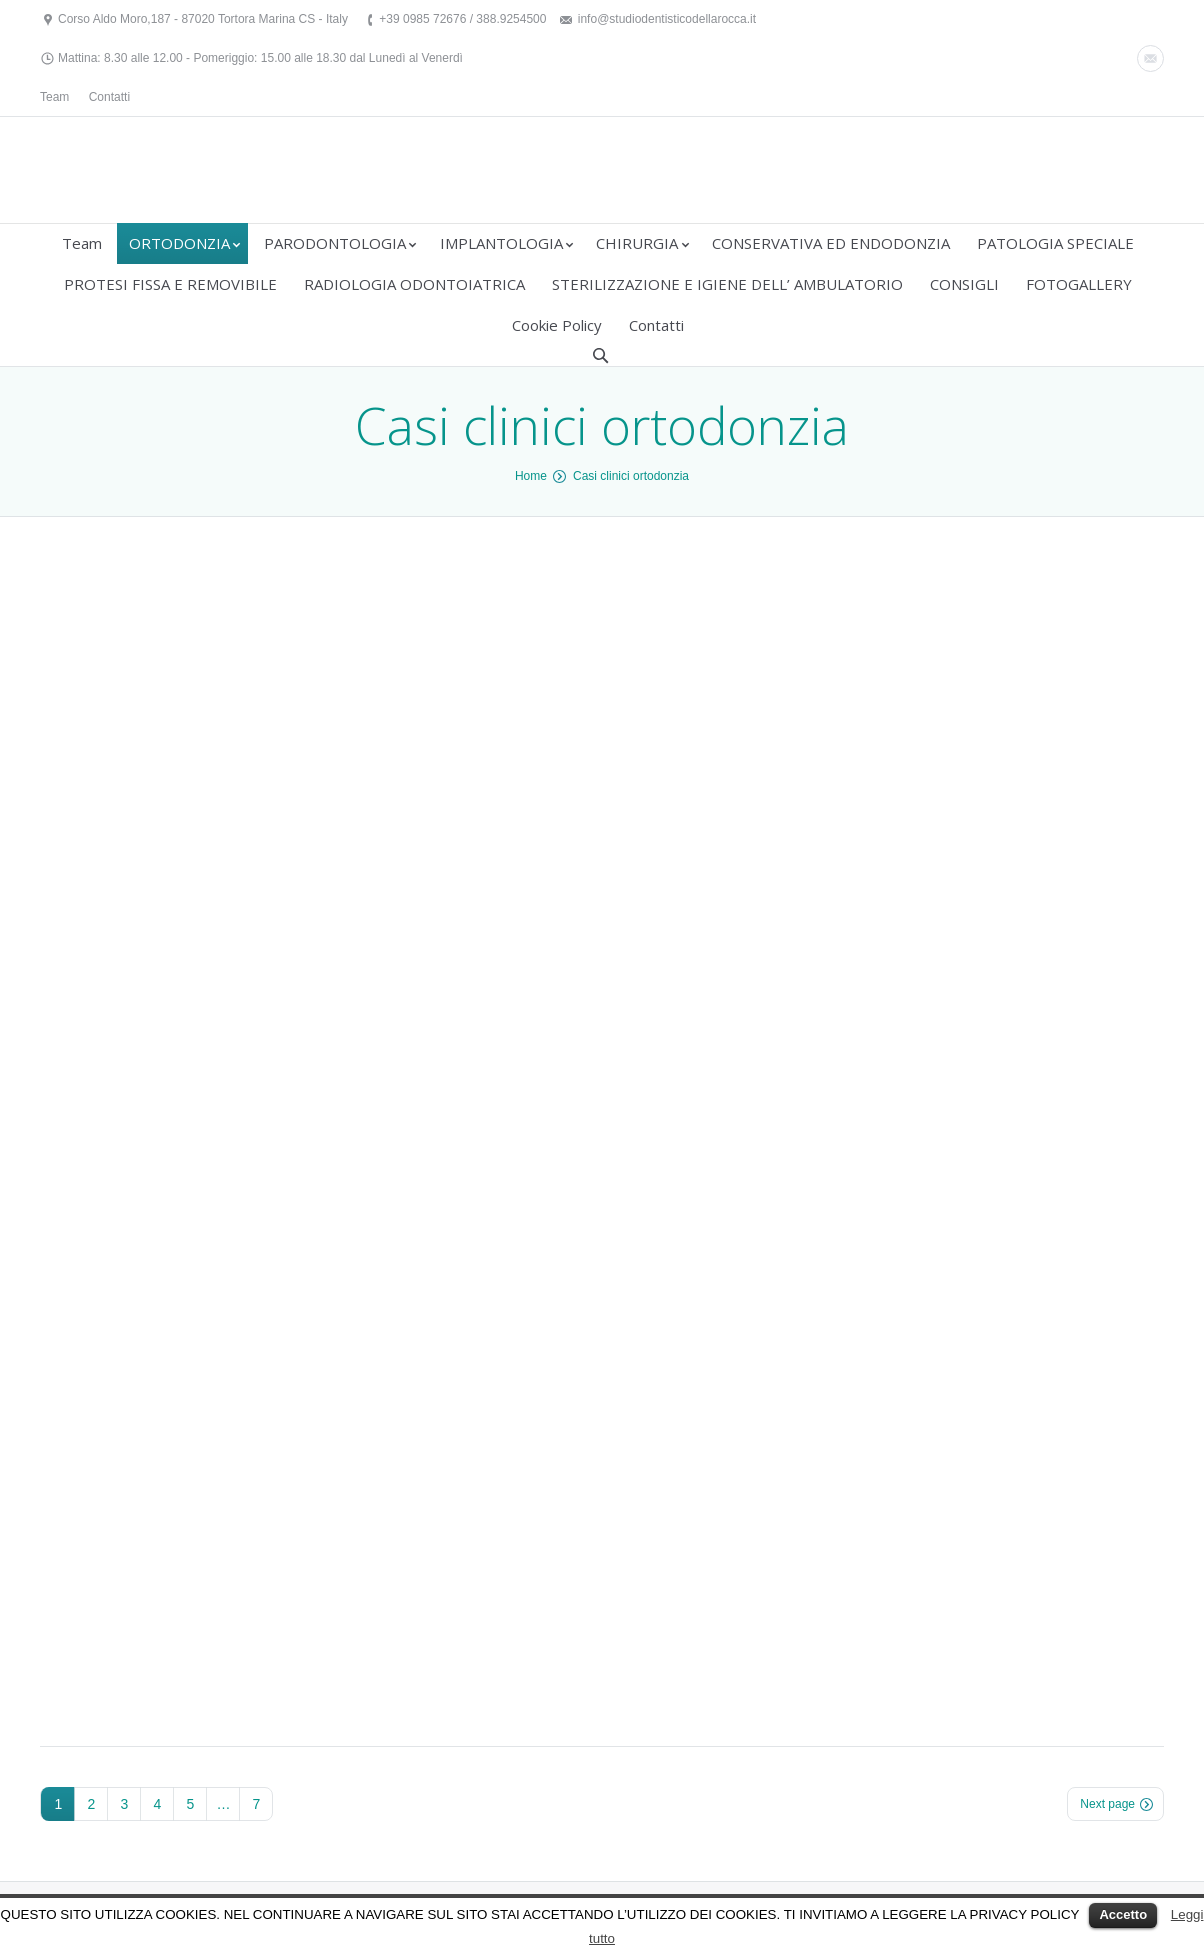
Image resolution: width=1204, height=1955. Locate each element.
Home (531, 476)
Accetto (1123, 1914)
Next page (1107, 1804)
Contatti (109, 97)
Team (54, 97)
